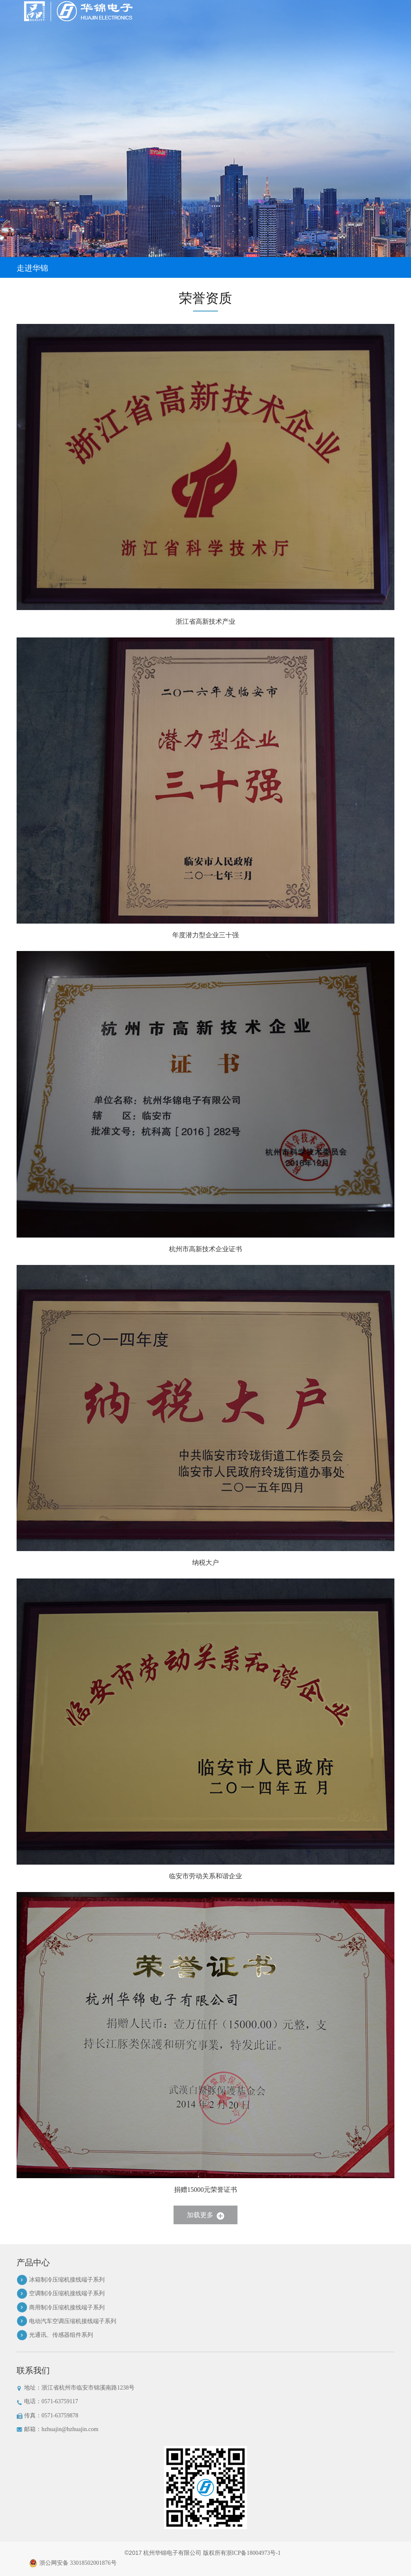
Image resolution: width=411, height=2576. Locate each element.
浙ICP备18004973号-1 (253, 2553)
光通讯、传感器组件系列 (61, 2335)
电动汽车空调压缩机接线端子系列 (72, 2321)
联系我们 (33, 2370)
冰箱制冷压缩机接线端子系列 (67, 2280)
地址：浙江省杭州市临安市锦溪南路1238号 (76, 2388)
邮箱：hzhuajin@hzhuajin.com (57, 2429)
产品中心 (33, 2262)
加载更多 (205, 2215)
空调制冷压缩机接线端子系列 (67, 2293)
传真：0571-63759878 (47, 2415)
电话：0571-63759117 (47, 2401)
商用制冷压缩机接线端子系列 (67, 2307)
